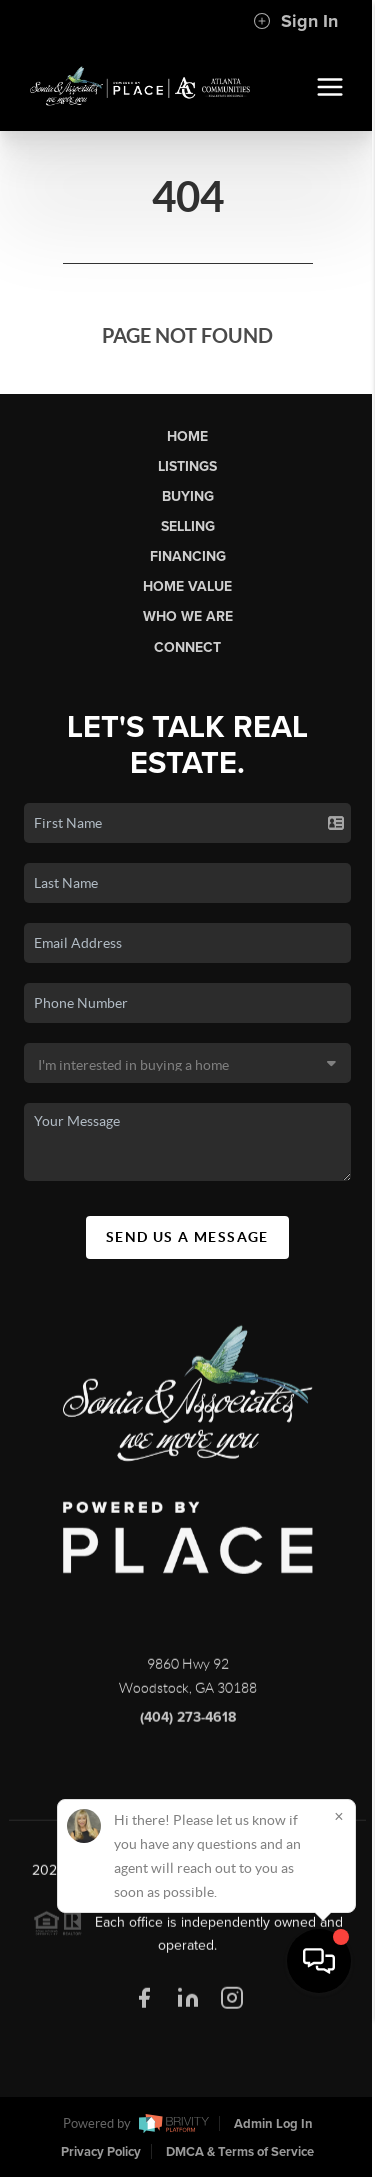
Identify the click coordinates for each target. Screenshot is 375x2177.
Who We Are (188, 616)
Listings (187, 466)
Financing (188, 556)
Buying (188, 496)
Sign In (295, 21)
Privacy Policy (101, 2152)
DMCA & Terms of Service (240, 2152)
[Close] (339, 1976)
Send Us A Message (187, 1237)
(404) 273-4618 (188, 1726)
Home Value (187, 586)
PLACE (188, 1900)
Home (187, 436)
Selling (188, 526)
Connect (187, 647)
